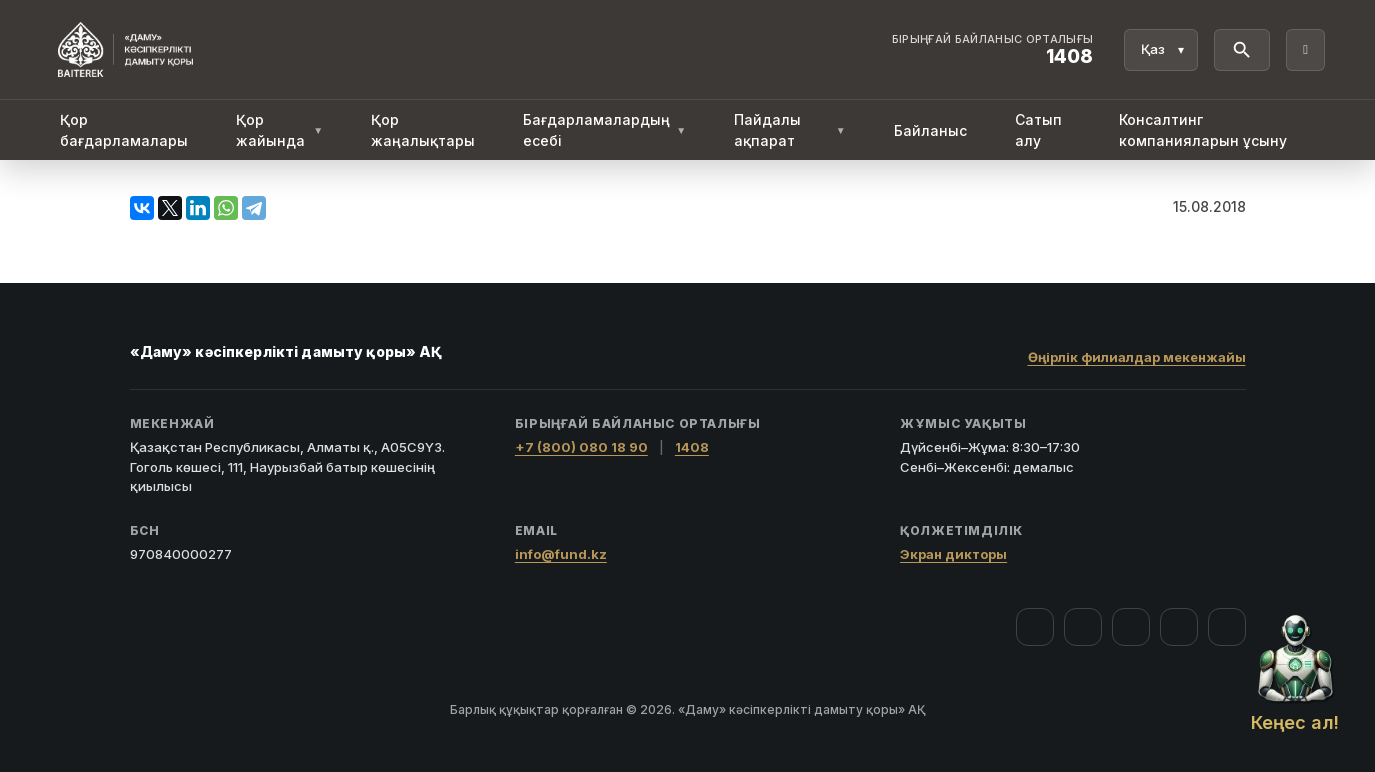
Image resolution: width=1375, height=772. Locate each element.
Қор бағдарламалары (124, 130)
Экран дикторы (953, 554)
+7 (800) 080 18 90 (581, 447)
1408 (692, 447)
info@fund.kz (561, 554)
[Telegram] (1179, 627)
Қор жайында (279, 130)
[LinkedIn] (1227, 627)
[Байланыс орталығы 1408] (993, 50)
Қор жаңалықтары (423, 130)
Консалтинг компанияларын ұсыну (1203, 130)
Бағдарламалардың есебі (604, 130)
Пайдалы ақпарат (790, 130)
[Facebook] (1035, 627)
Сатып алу (1038, 130)
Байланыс (930, 130)
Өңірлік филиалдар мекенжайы (1137, 357)
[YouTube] (1131, 627)
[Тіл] (1161, 50)
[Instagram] (1083, 627)
